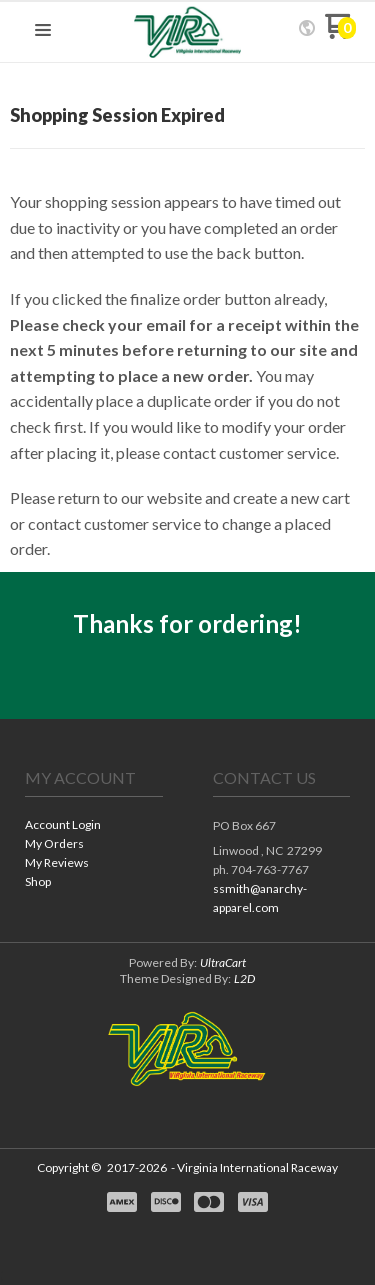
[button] (43, 31)
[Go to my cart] (340, 33)
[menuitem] (94, 826)
